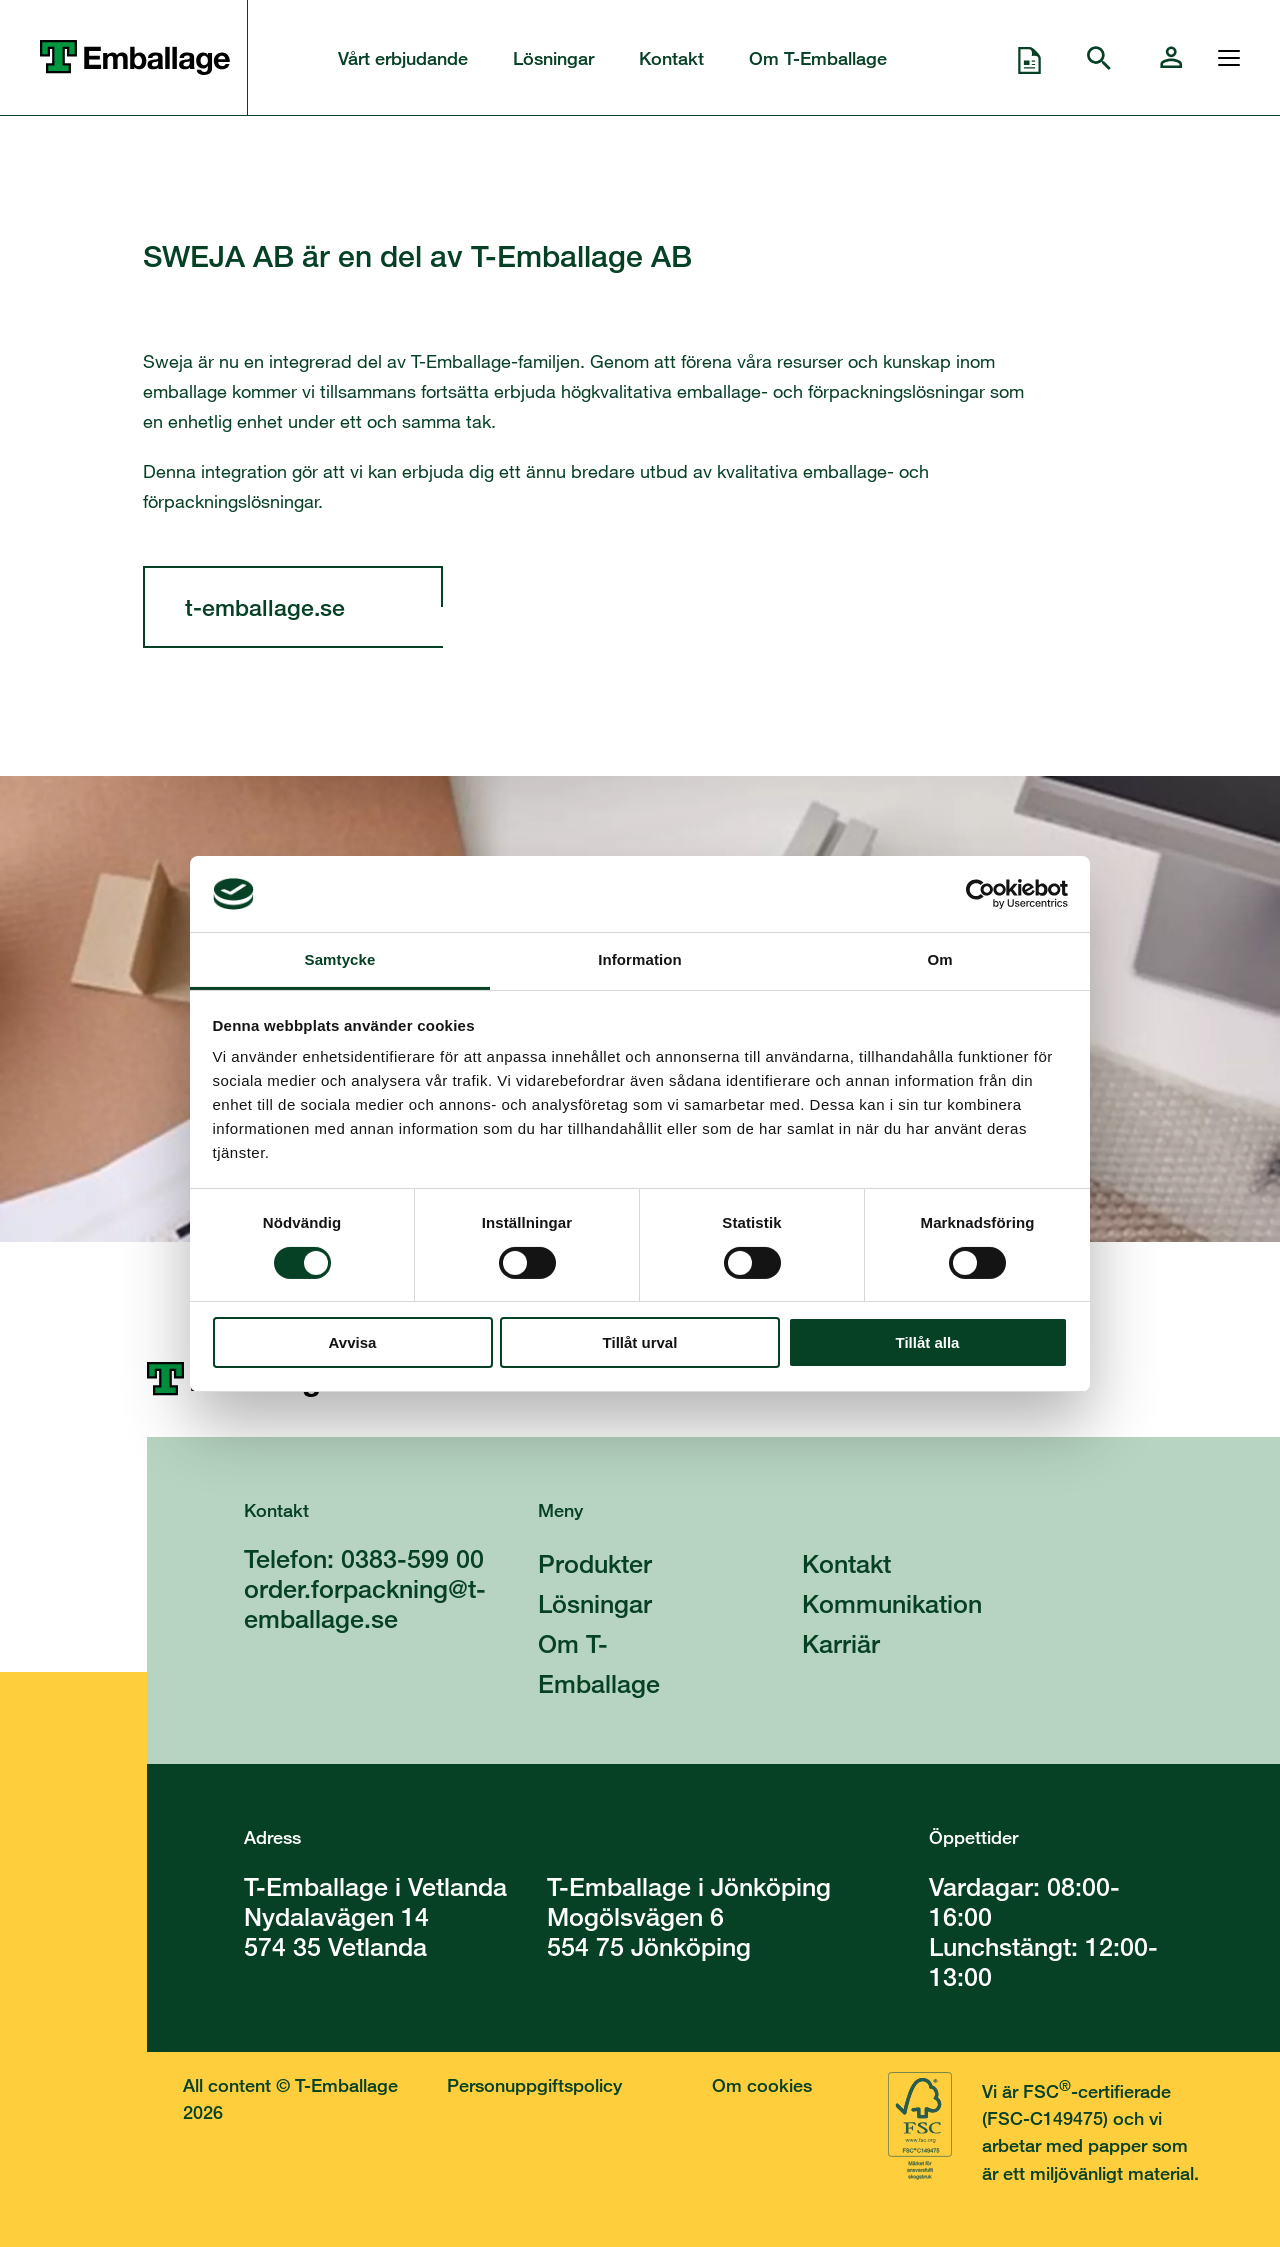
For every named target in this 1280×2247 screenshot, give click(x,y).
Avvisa (353, 1342)
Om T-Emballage (818, 58)
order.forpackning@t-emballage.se (365, 1603)
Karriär (841, 1643)
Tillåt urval (640, 1342)
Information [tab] (640, 959)
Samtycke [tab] (340, 959)
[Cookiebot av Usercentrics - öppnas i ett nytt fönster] (980, 894)
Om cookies (762, 2085)
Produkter (595, 1563)
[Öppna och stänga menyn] (1224, 58)
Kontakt (671, 58)
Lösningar (553, 58)
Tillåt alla (928, 1342)
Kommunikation (892, 1603)
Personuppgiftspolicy (534, 2085)
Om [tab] (939, 959)
